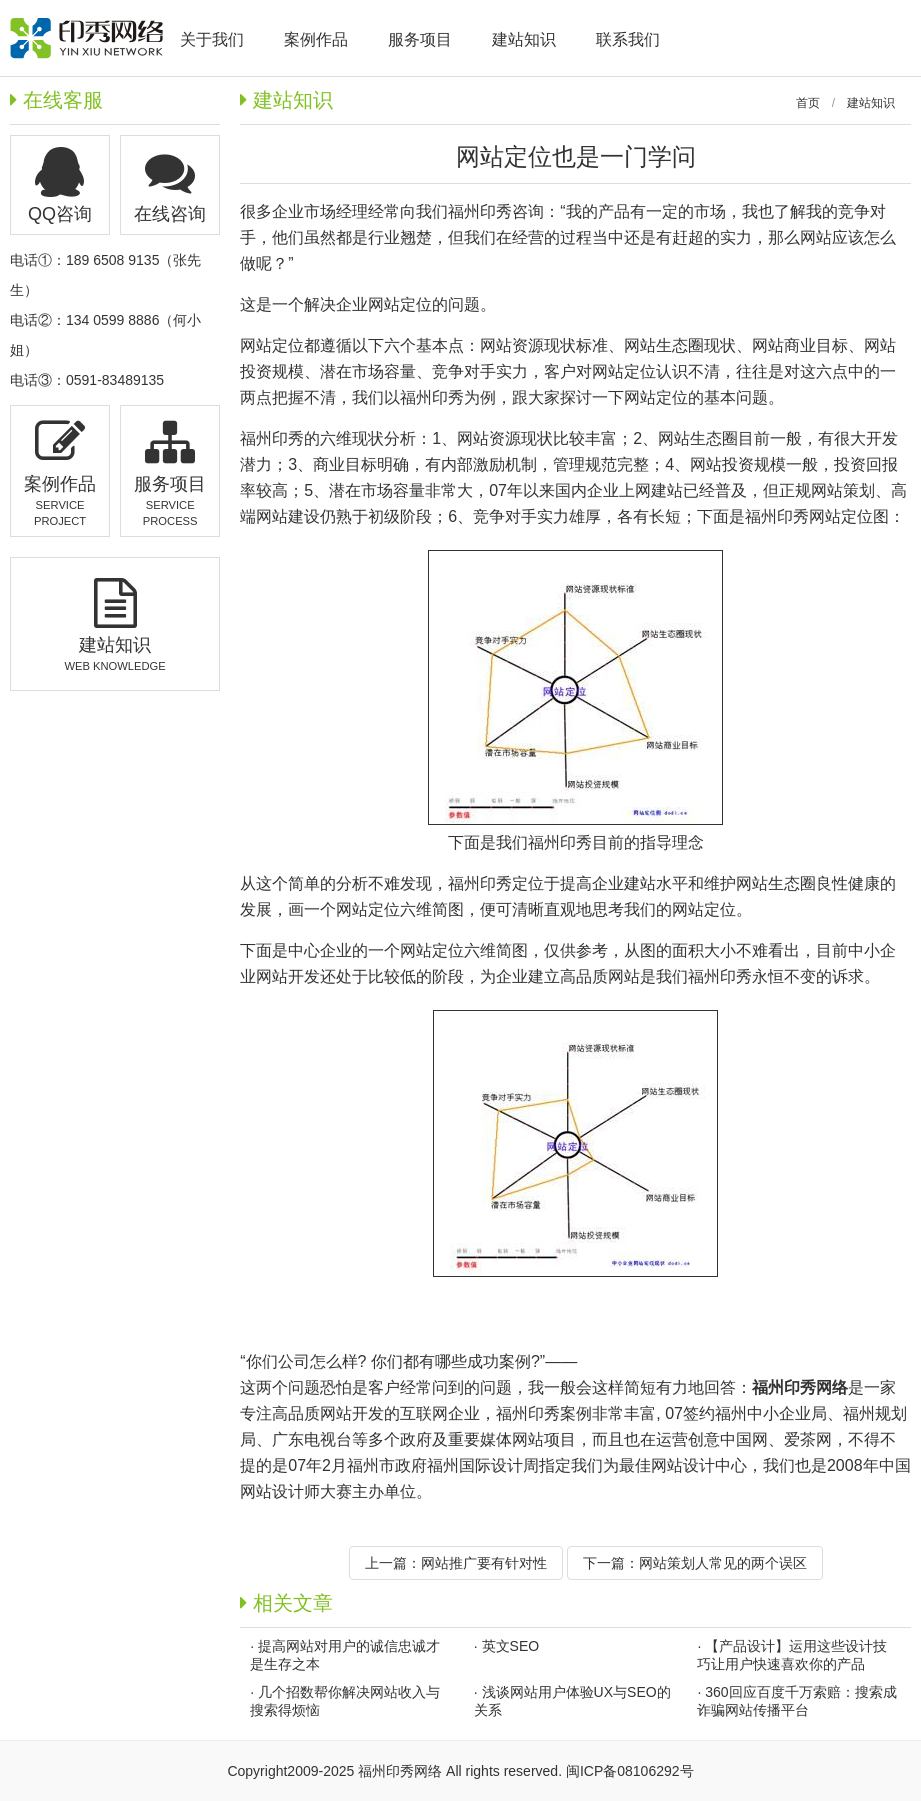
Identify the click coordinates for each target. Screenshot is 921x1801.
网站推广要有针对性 (484, 1563)
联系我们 (628, 39)
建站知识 (871, 103)
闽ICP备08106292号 (630, 1771)
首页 (808, 103)
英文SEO (511, 1646)
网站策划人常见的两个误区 (723, 1563)
